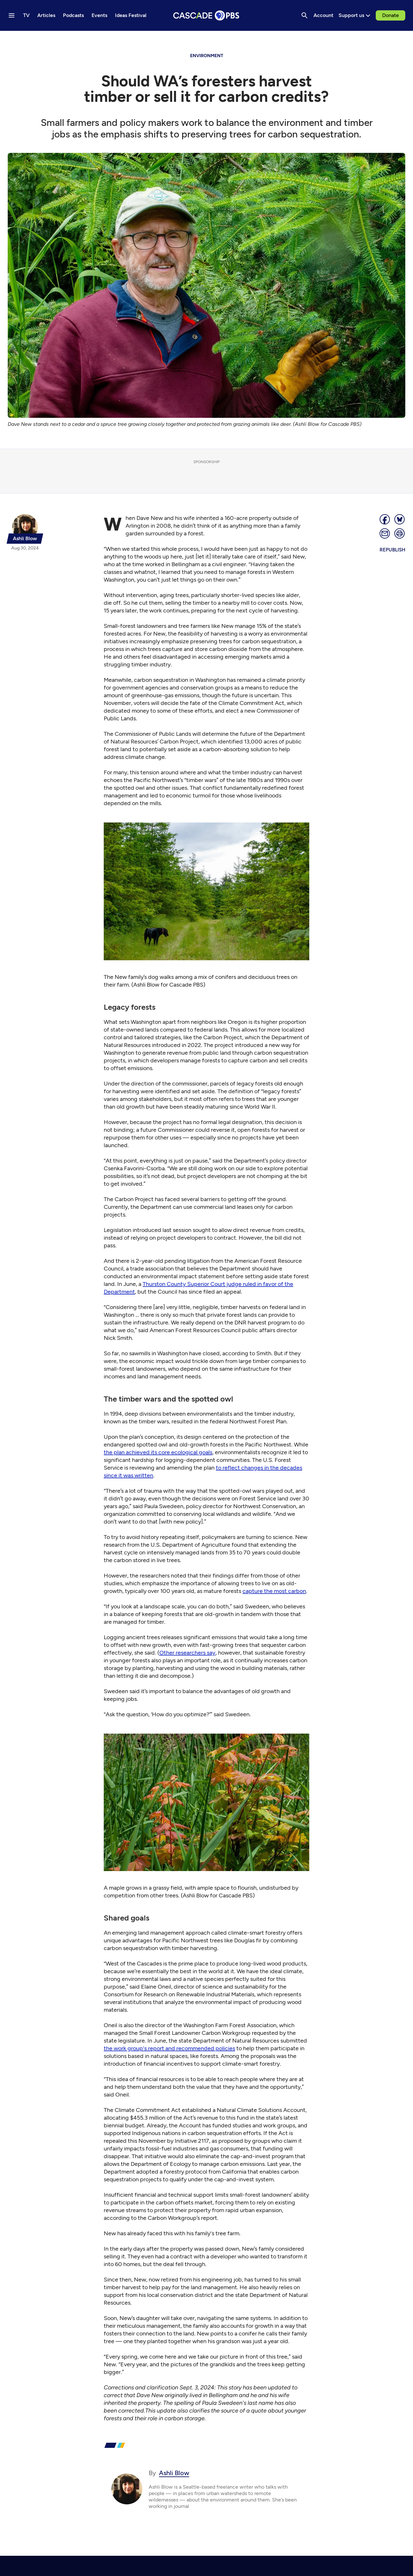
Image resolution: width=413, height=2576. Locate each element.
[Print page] (399, 533)
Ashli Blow (174, 2473)
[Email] (385, 533)
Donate (390, 15)
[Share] (385, 519)
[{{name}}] (25, 529)
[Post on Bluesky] (399, 519)
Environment (206, 55)
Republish (392, 550)
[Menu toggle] (11, 15)
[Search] (304, 15)
